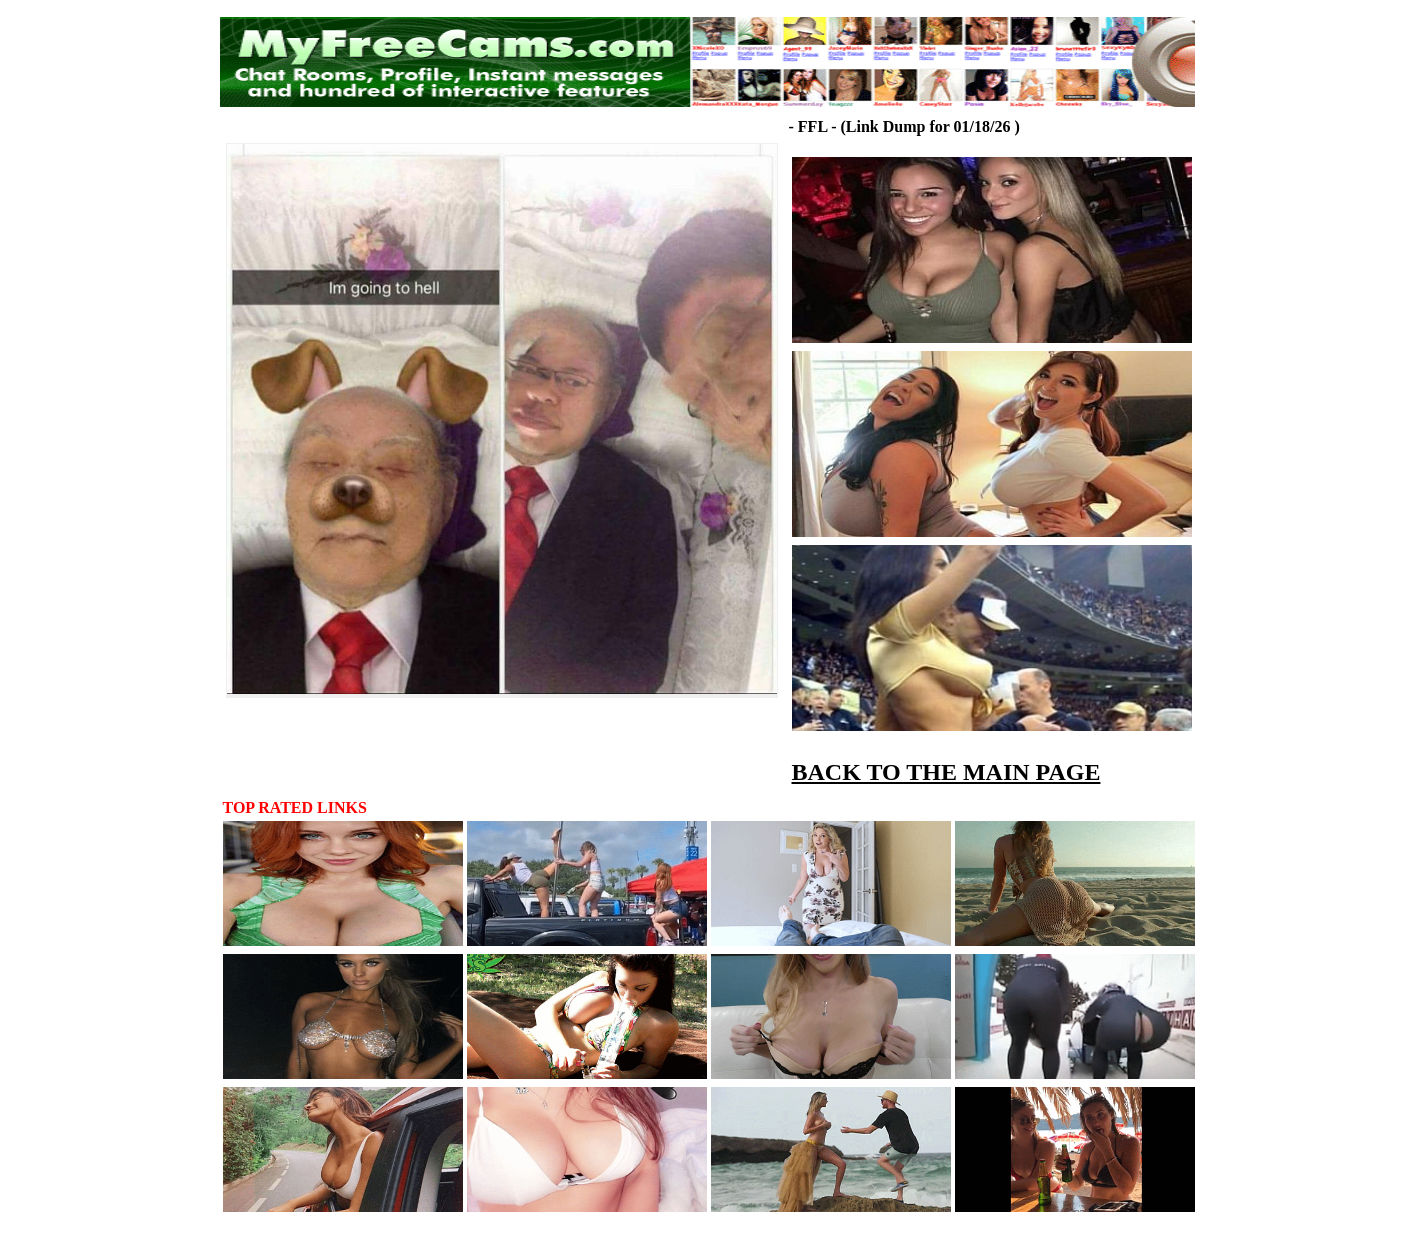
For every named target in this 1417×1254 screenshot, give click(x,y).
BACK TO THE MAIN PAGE (946, 772)
